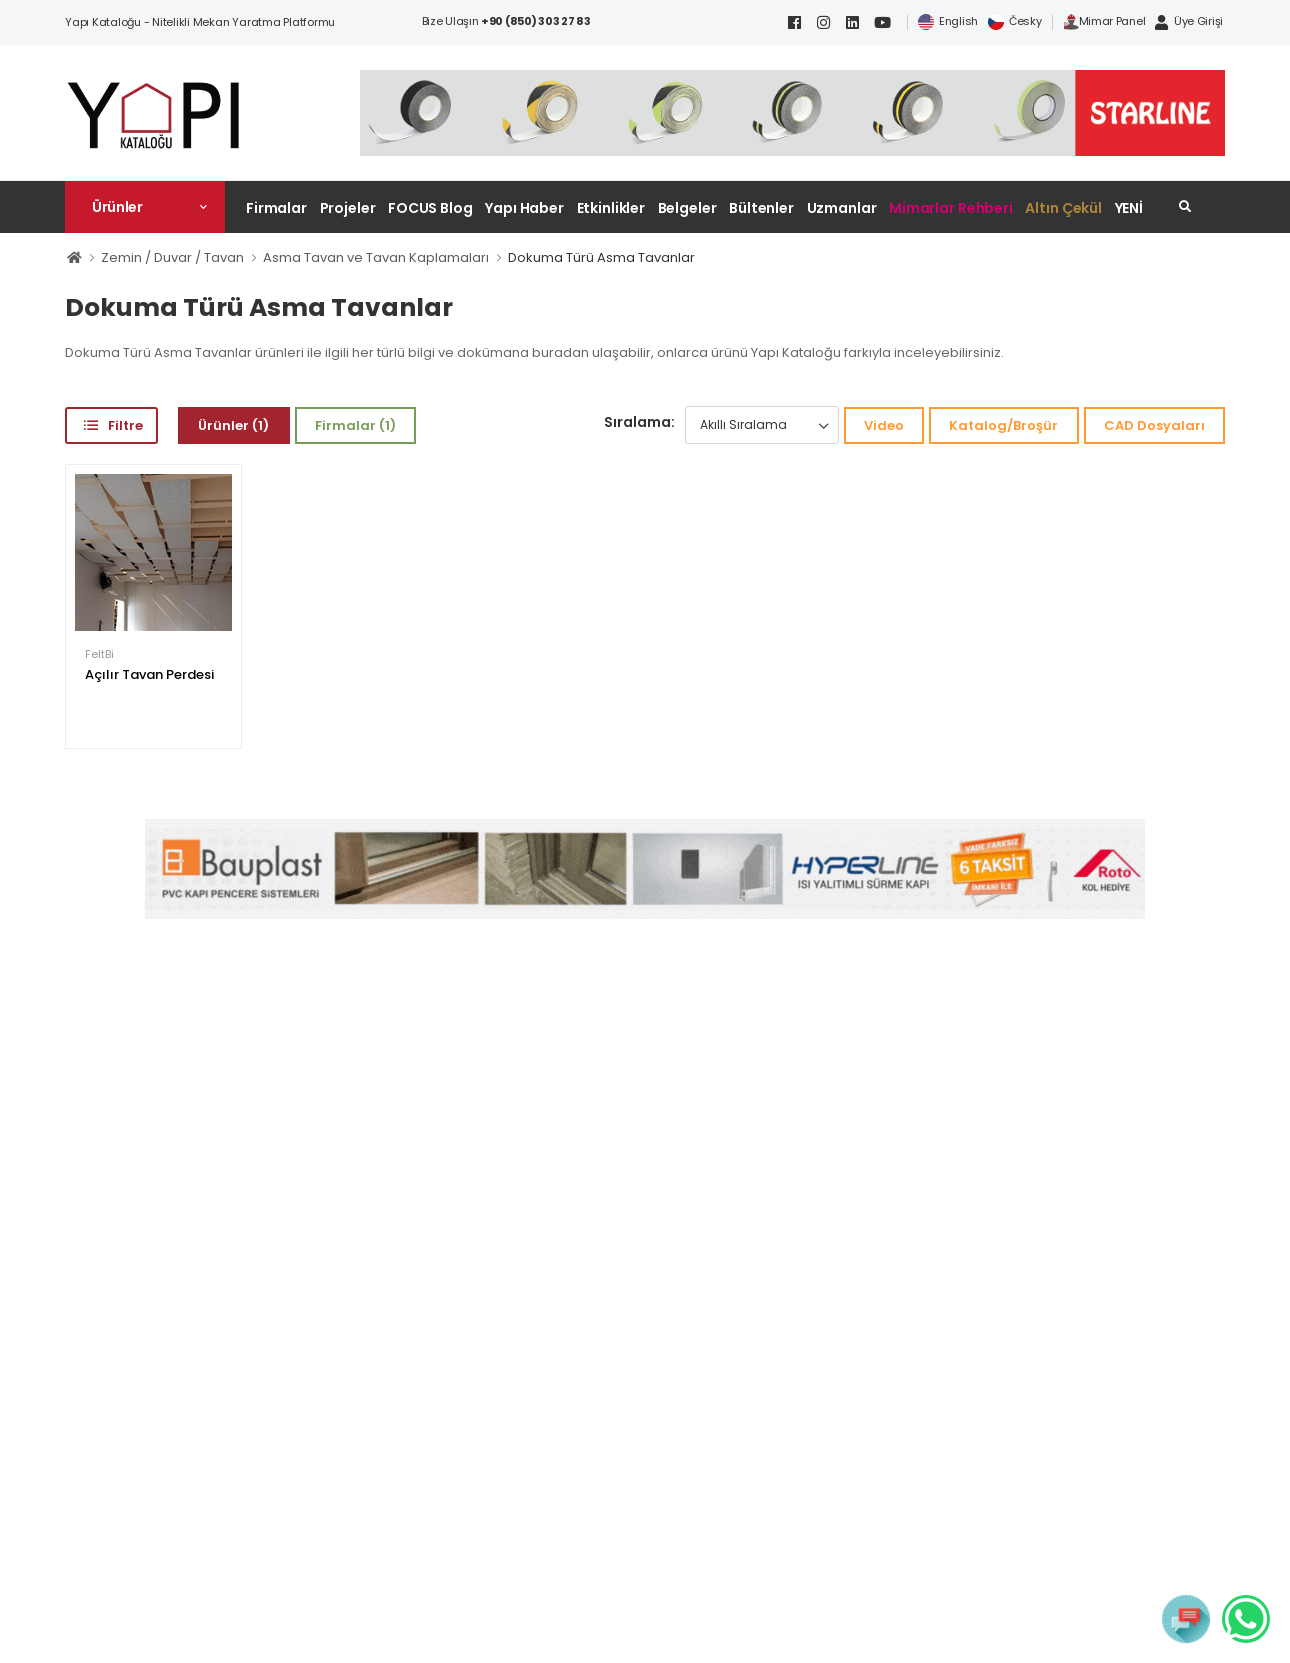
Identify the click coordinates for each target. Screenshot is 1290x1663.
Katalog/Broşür (1003, 425)
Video (884, 425)
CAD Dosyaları (1154, 425)
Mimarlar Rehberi (951, 208)
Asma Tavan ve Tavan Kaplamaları (376, 257)
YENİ (1129, 208)
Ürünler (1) (233, 425)
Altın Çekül (1063, 208)
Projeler (348, 208)
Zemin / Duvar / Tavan (172, 257)
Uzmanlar (842, 208)
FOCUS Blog (430, 208)
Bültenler (761, 208)
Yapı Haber (524, 208)
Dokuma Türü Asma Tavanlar (601, 257)
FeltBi (99, 654)
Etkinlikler (611, 208)
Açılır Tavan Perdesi (149, 674)
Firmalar (276, 208)
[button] (145, 207)
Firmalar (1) (355, 425)
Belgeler (687, 208)
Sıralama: (639, 422)
